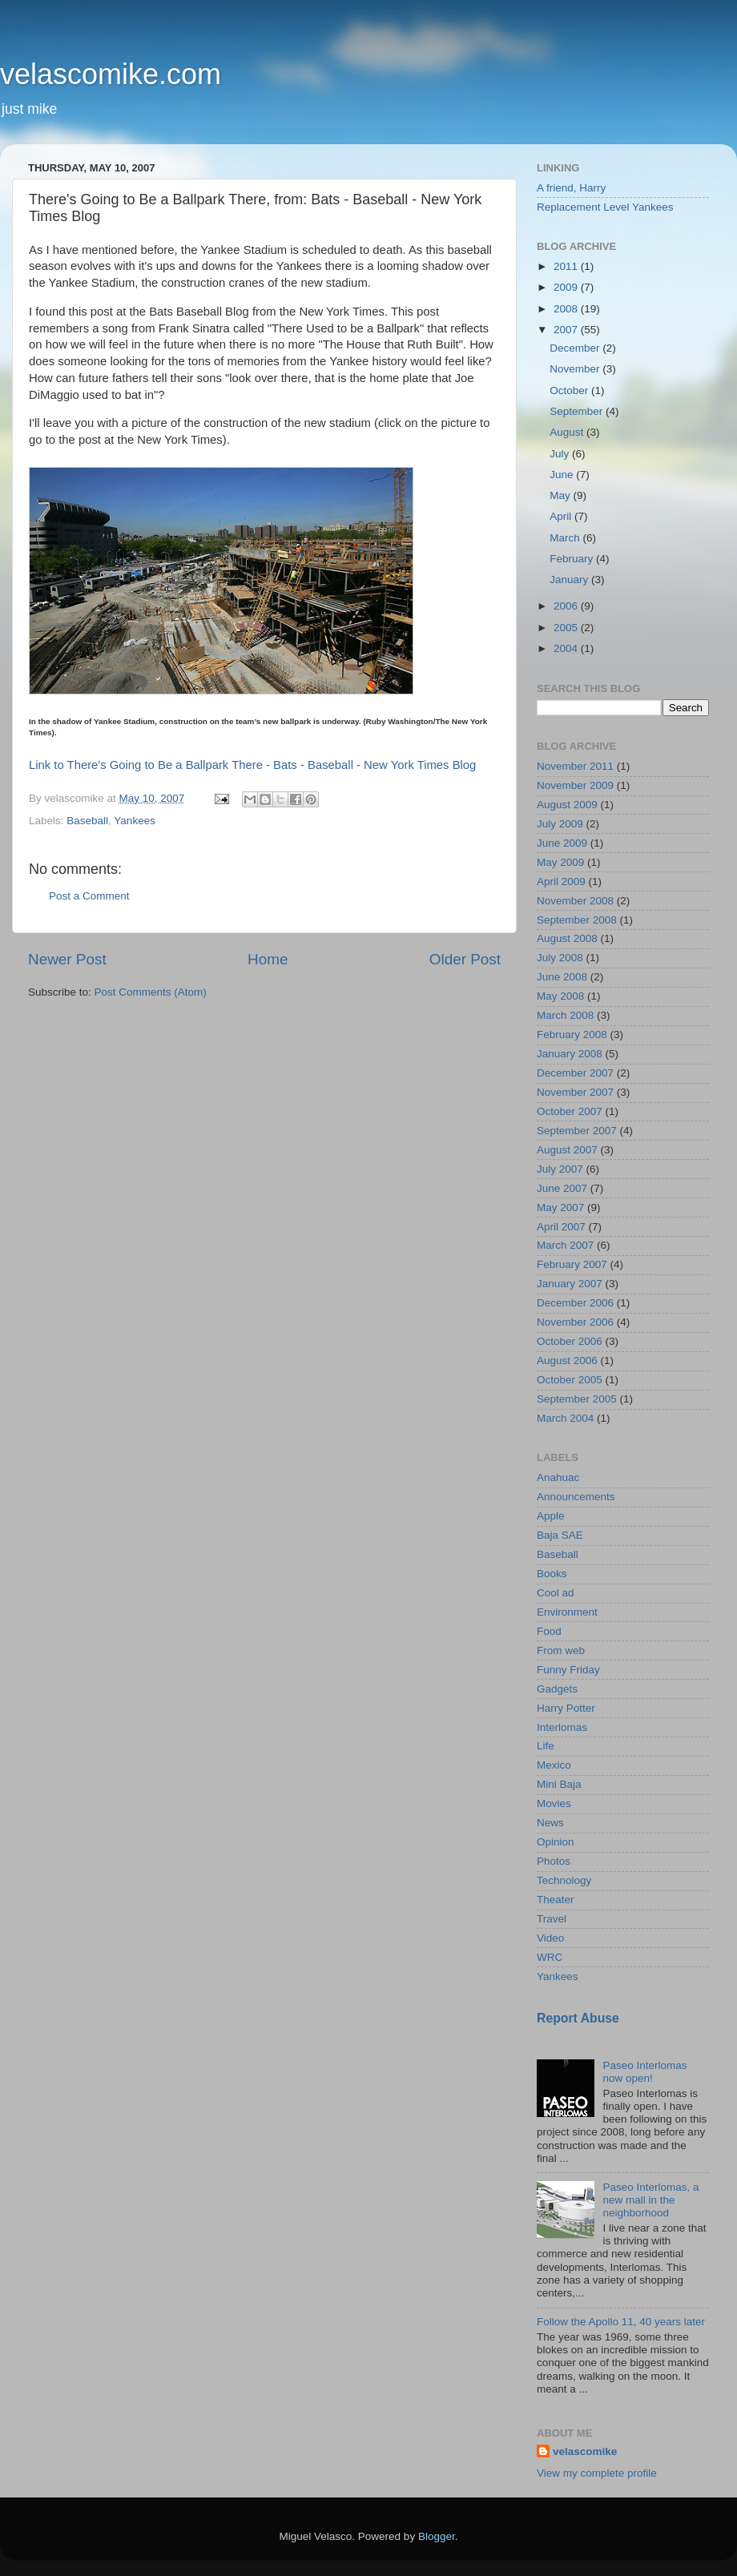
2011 (567, 266)
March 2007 (565, 1245)
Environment (567, 1612)
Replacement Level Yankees (605, 207)
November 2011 (575, 766)
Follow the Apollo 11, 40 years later (621, 2322)
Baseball (87, 821)
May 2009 (560, 862)
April (562, 516)
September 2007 (577, 1131)
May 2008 (560, 996)
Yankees (134, 821)
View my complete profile (597, 2473)
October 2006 (569, 1341)
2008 (567, 309)
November (576, 369)
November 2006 (575, 1322)
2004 (567, 648)
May (561, 495)
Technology (564, 1880)
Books (552, 1574)
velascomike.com (110, 74)
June (563, 475)
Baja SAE (560, 1535)
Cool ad (555, 1593)
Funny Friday (568, 1670)
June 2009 (562, 843)
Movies (554, 1803)
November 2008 (575, 901)
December (576, 348)
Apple (551, 1516)
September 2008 (577, 920)
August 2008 (567, 938)
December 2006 (575, 1303)
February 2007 (572, 1264)
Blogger (436, 2536)
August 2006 (567, 1360)
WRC (549, 1957)
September (578, 411)
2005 (567, 628)
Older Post (465, 959)
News (550, 1823)
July (561, 454)
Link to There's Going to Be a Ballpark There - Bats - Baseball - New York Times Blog (252, 765)
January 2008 (569, 1054)
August (568, 432)
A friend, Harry (571, 188)
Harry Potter (566, 1708)
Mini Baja (559, 1784)
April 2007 (561, 1227)
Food (549, 1631)
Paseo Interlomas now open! (644, 2071)
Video (550, 1938)
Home (268, 959)
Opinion (555, 1842)
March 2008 (565, 1015)
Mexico (554, 1765)
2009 (567, 287)
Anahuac (558, 1477)
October (570, 390)
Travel (551, 1919)
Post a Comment (89, 896)
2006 (567, 606)
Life (545, 1746)
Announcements (576, 1497)
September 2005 (577, 1399)
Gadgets (557, 1689)
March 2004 (565, 1418)
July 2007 (560, 1169)
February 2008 (572, 1034)
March (566, 538)
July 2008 (560, 958)
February (573, 559)
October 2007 (569, 1111)
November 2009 (575, 785)
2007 (567, 330)
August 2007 (567, 1150)
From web (561, 1650)
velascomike (585, 2451)
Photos (553, 1861)
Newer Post (67, 959)
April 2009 (561, 881)
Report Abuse (578, 2018)
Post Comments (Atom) (151, 992)
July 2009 (560, 824)
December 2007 (575, 1073)
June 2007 (562, 1188)
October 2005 (569, 1380)
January (570, 580)
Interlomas (562, 1727)
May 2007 (560, 1207)
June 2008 (562, 977)
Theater (555, 1900)
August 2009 (567, 805)
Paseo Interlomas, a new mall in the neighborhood (650, 2200)
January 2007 (569, 1284)
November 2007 (575, 1092)
